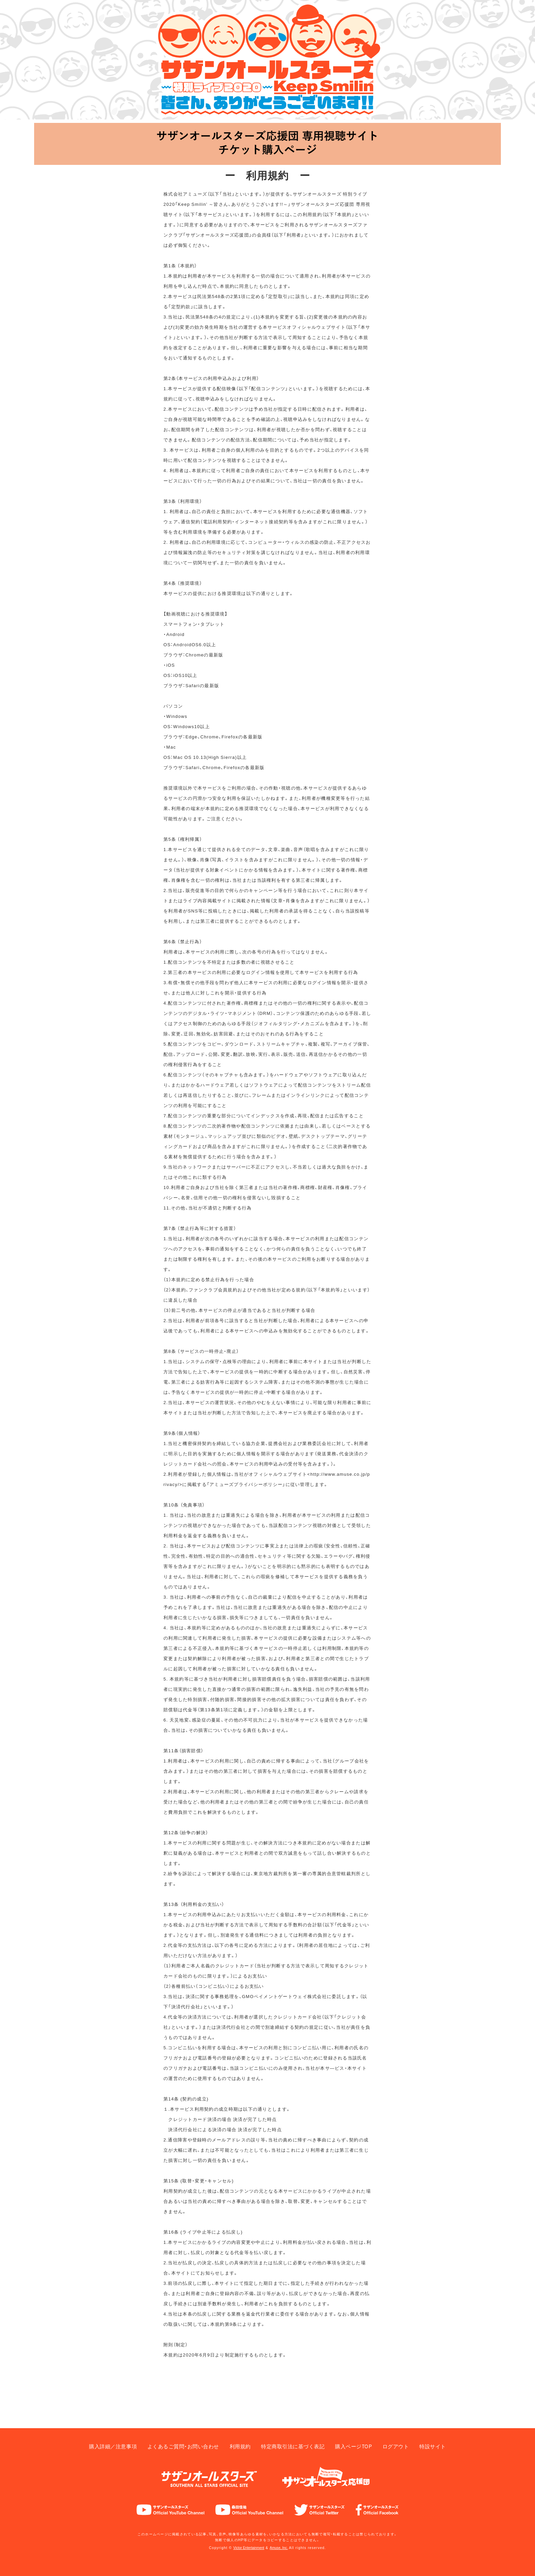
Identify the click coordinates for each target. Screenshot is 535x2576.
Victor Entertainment (246, 2547)
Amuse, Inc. (283, 2547)
